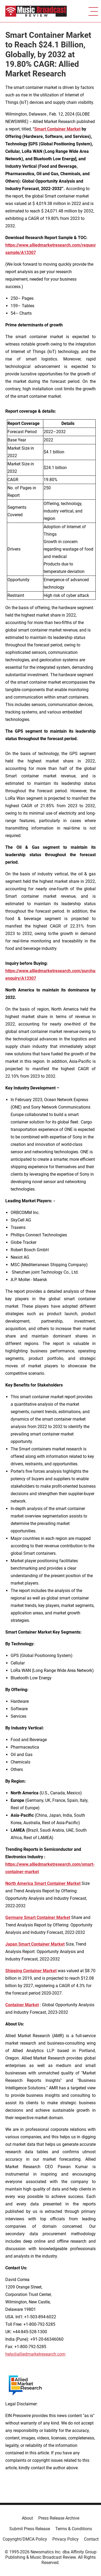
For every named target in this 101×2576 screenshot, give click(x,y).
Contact (91, 2539)
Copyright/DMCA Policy (25, 2539)
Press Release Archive (58, 2518)
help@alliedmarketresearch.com (35, 2354)
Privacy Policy (65, 2539)
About (27, 2518)
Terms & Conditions (73, 2528)
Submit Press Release (29, 2528)
